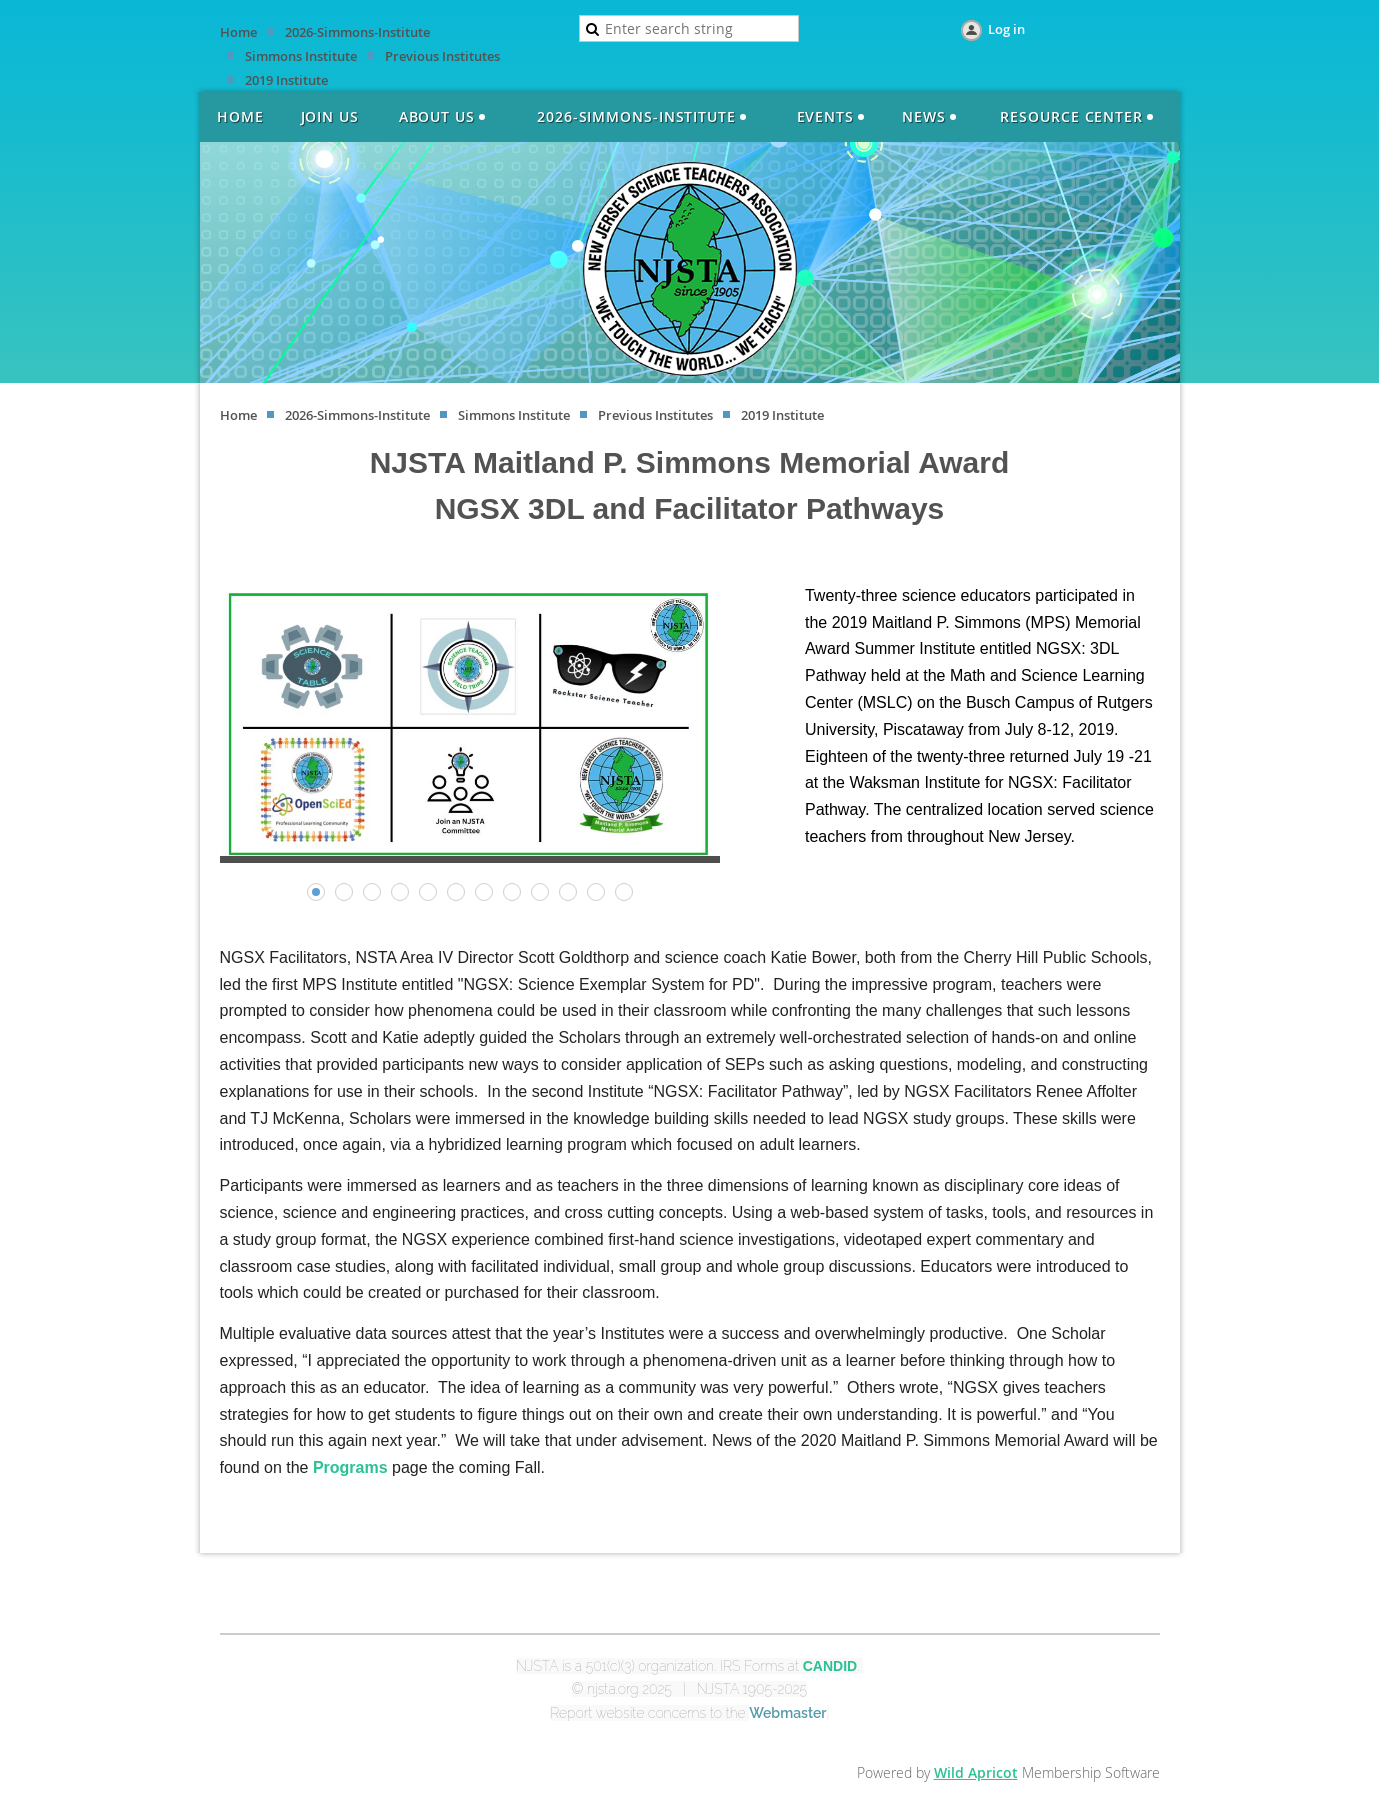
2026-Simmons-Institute (357, 32)
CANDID (830, 1666)
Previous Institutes (442, 56)
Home (238, 32)
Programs (350, 1467)
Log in (1006, 29)
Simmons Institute (301, 56)
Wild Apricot (976, 1772)
